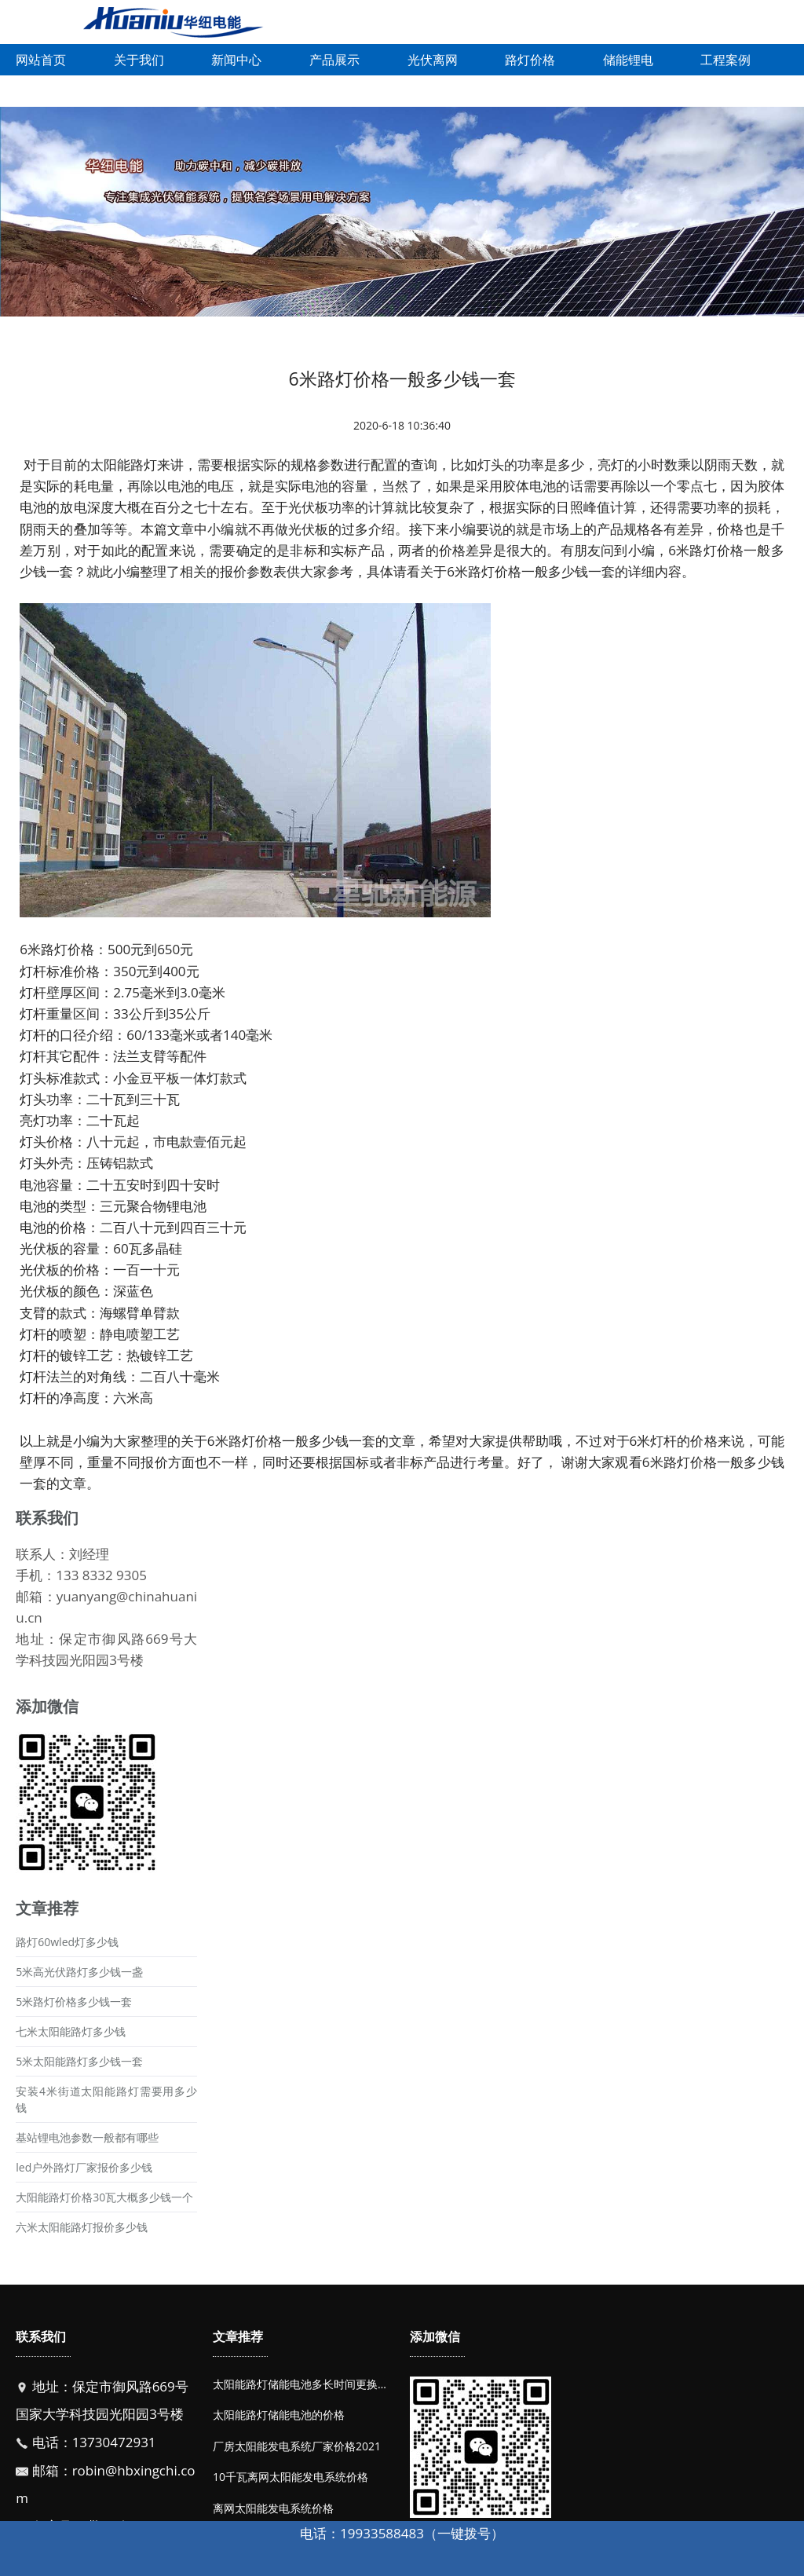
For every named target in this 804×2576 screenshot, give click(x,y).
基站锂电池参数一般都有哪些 (87, 2137)
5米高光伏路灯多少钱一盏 (79, 1971)
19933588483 (382, 2533)
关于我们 (139, 59)
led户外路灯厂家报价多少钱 (84, 2167)
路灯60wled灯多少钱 (67, 1941)
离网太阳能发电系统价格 (273, 2508)
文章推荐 (238, 2336)
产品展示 (334, 59)
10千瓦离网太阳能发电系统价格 (290, 2476)
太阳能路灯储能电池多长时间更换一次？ (312, 2384)
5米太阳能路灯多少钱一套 (79, 2061)
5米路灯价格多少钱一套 (74, 2001)
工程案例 (725, 59)
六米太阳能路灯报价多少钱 (82, 2226)
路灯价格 (530, 59)
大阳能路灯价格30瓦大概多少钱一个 (104, 2197)
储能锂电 (628, 59)
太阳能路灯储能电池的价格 (279, 2414)
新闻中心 (236, 59)
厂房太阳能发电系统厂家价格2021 (297, 2446)
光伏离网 (432, 59)
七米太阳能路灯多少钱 (71, 2031)
